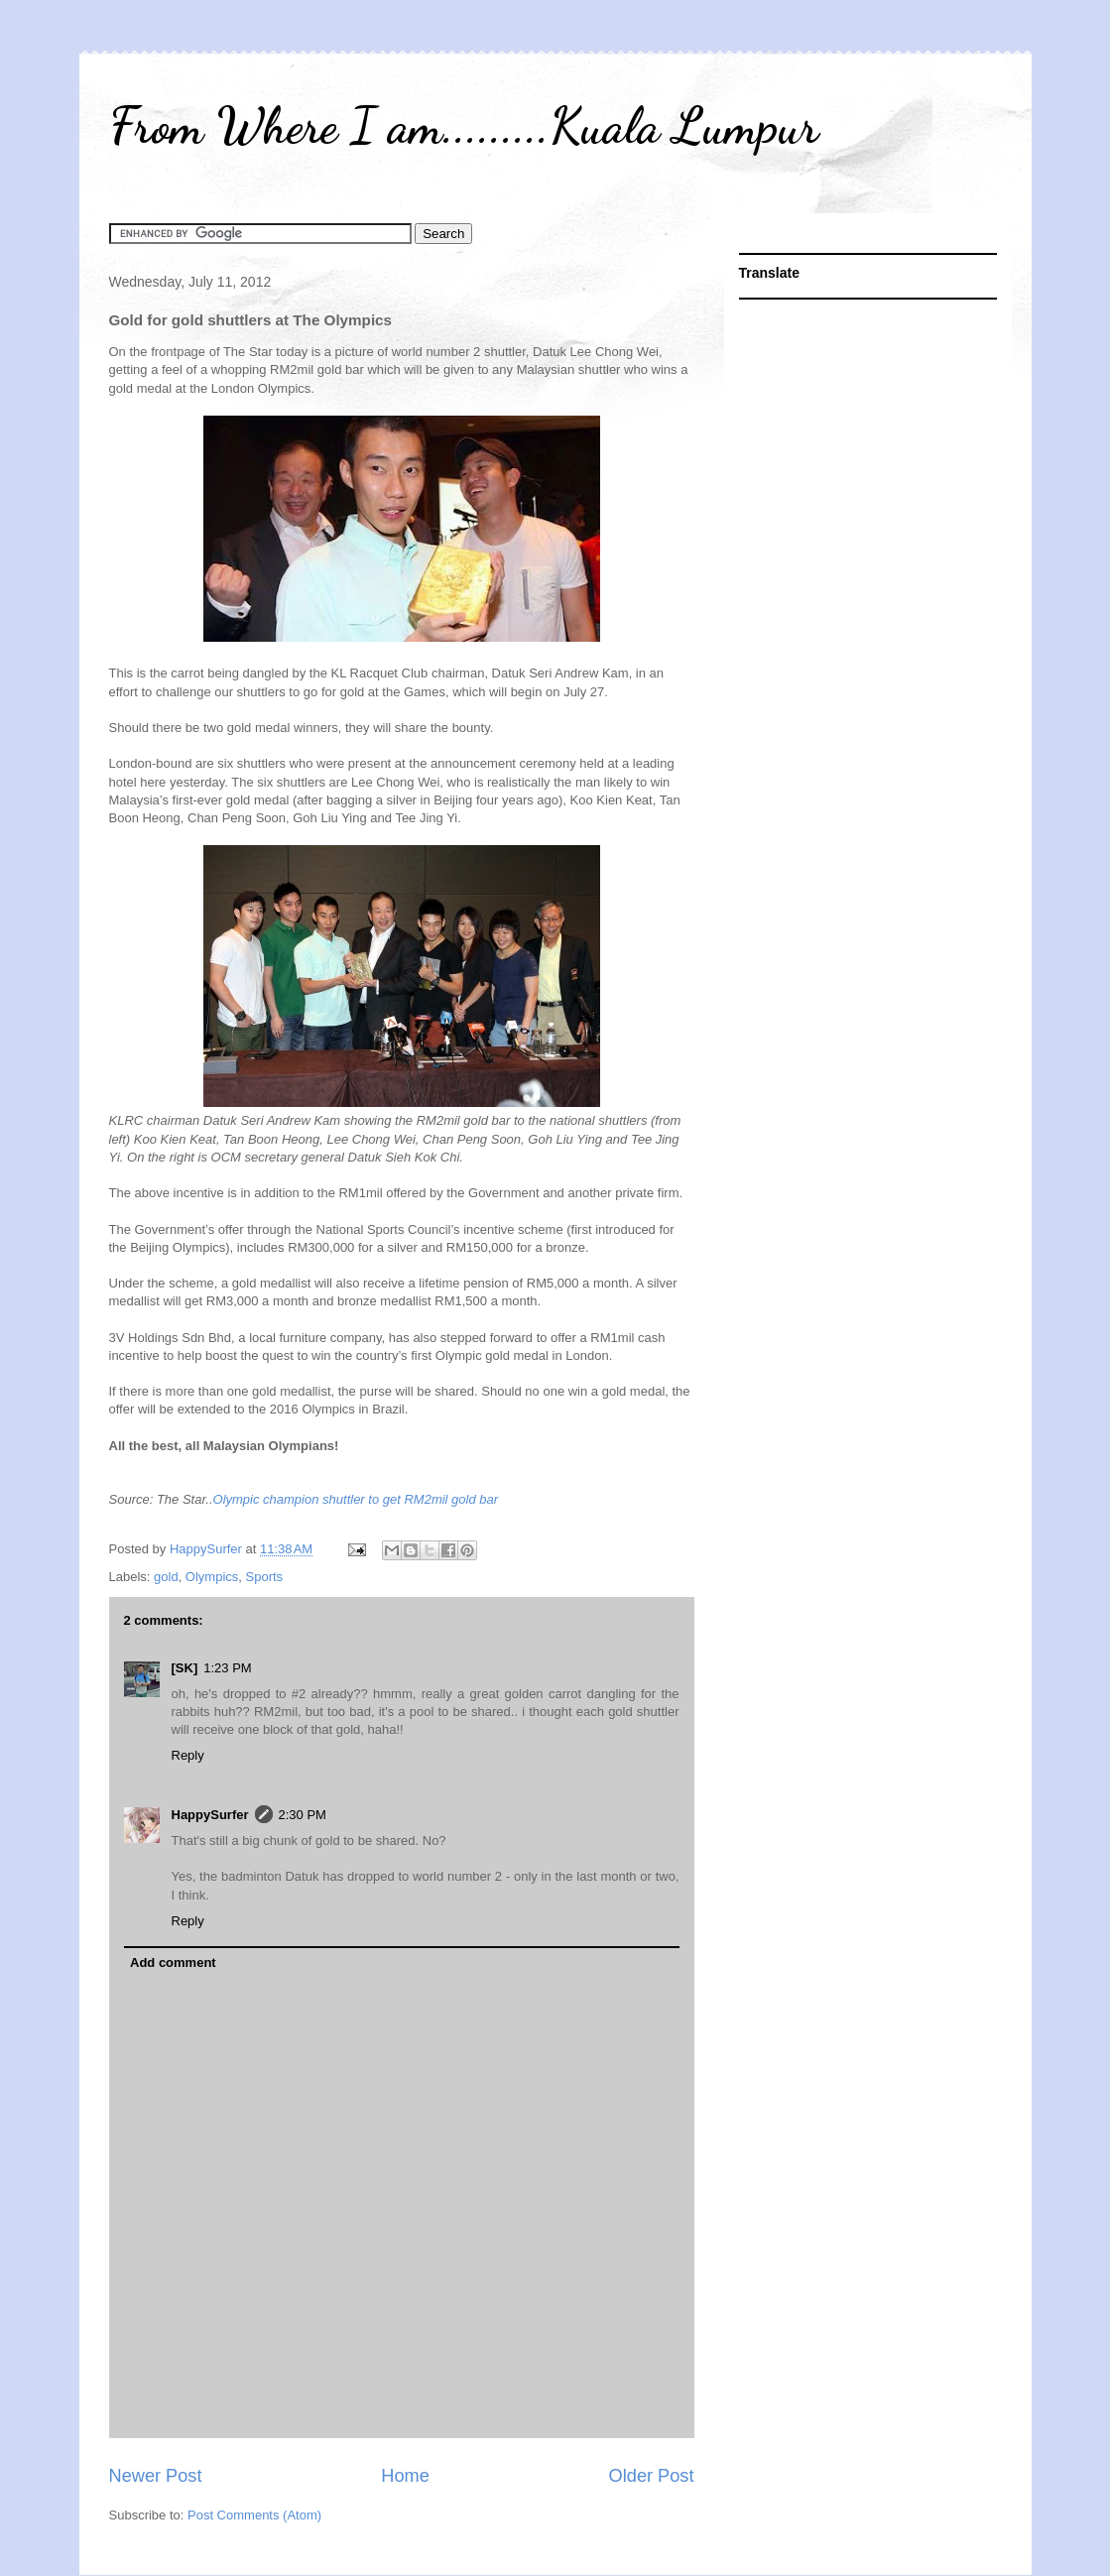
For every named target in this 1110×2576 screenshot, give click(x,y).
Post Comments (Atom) (254, 2515)
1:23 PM (227, 1667)
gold (166, 1576)
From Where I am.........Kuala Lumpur (463, 126)
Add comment (173, 1962)
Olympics (211, 1576)
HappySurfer (210, 1814)
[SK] (185, 1667)
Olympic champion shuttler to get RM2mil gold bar (356, 1499)
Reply (188, 1755)
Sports (265, 1576)
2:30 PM (302, 1814)
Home (405, 2476)
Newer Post (155, 2476)
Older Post (651, 2476)
